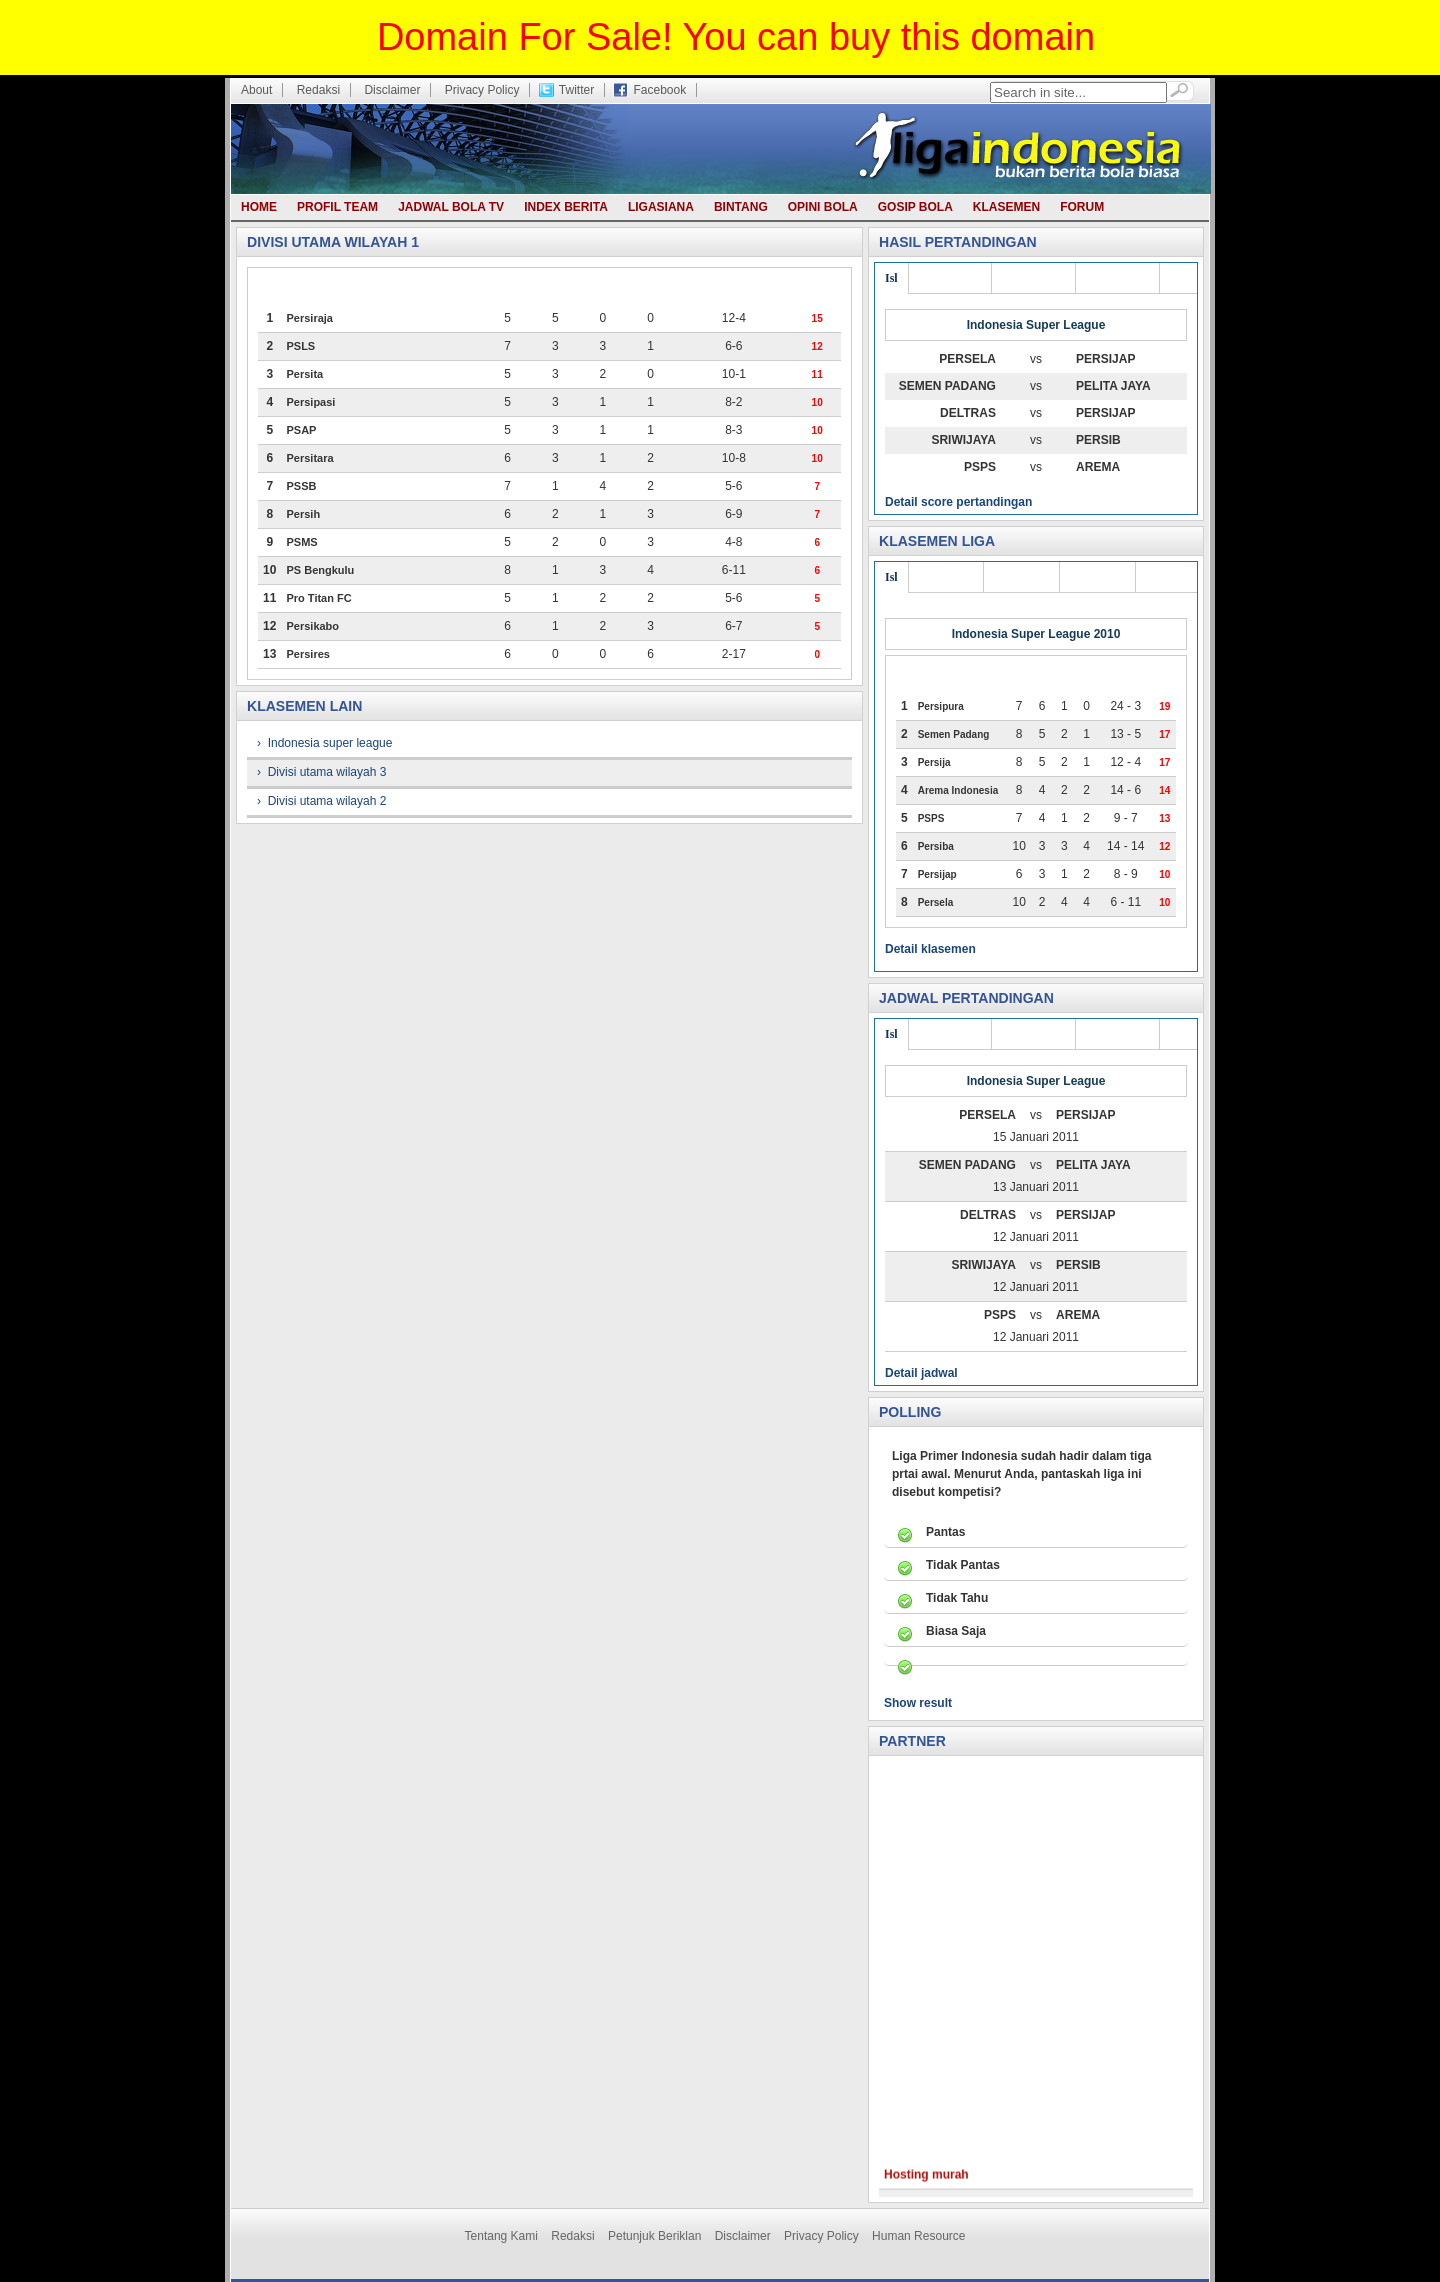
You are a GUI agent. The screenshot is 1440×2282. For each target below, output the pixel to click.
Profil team (337, 207)
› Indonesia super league (324, 743)
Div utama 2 (1033, 278)
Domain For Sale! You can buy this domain (736, 37)
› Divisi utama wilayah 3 (321, 772)
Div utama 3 (950, 278)
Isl (891, 278)
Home (259, 207)
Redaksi (318, 90)
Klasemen (1006, 207)
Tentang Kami (501, 2236)
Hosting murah (926, 2191)
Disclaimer (392, 90)
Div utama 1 (1117, 278)
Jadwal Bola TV (451, 207)
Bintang (741, 207)
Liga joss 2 (1021, 577)
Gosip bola (915, 207)
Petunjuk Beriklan (654, 2236)
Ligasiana (661, 207)
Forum (1082, 207)
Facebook (659, 90)
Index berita (566, 207)
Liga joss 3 (946, 577)
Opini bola (823, 207)
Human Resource (918, 2236)
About (256, 90)
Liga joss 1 (1097, 577)
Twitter (576, 90)
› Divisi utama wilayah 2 (321, 801)
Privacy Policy (482, 90)
